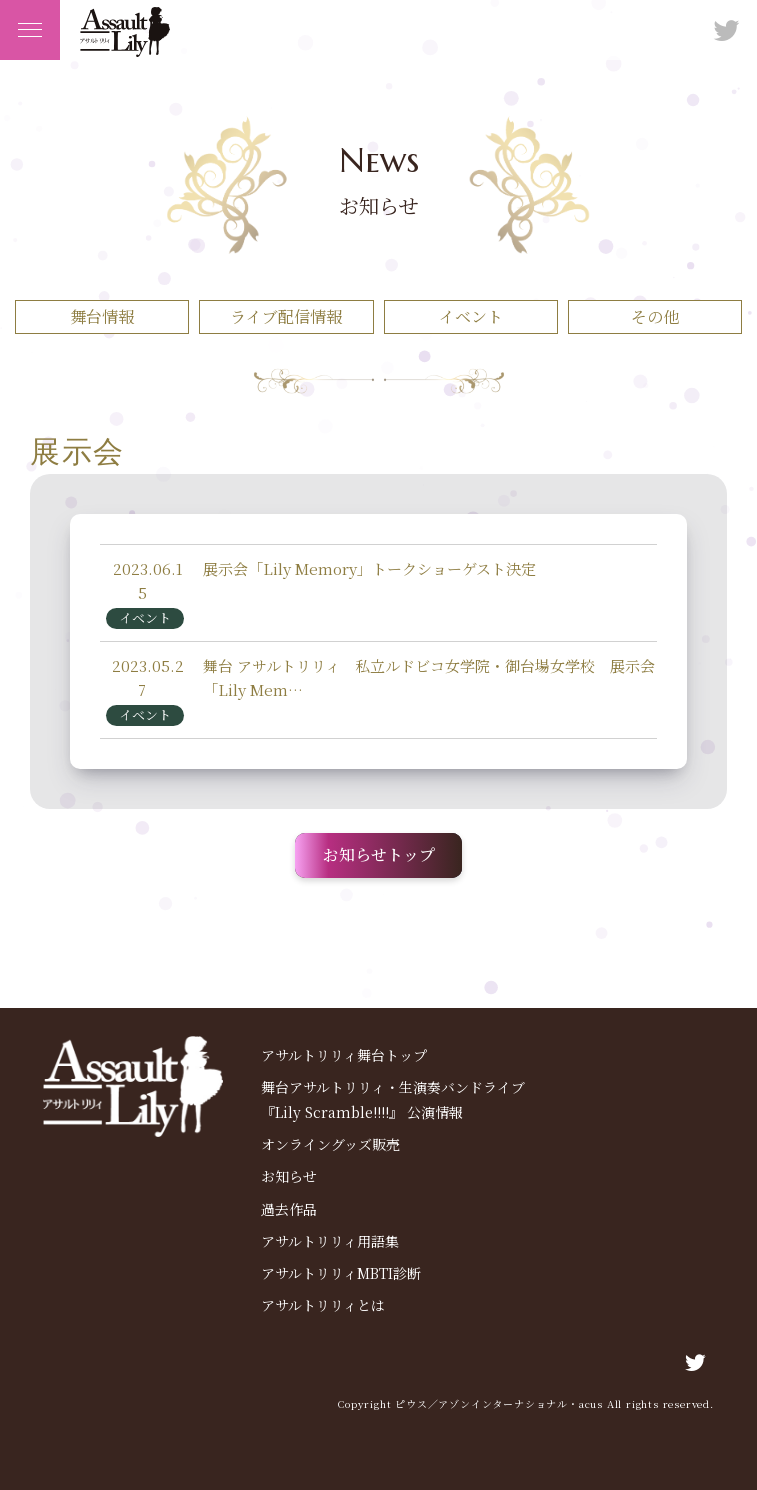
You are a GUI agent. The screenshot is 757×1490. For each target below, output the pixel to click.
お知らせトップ (379, 854)
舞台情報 (102, 316)
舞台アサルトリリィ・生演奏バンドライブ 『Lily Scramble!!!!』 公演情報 (393, 1099)
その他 (655, 316)
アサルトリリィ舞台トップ (344, 1055)
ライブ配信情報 (286, 316)
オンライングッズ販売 (330, 1144)
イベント (471, 316)
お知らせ (289, 1176)
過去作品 (289, 1209)
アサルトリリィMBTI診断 (341, 1273)
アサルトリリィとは (323, 1305)
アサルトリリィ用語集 (330, 1241)
